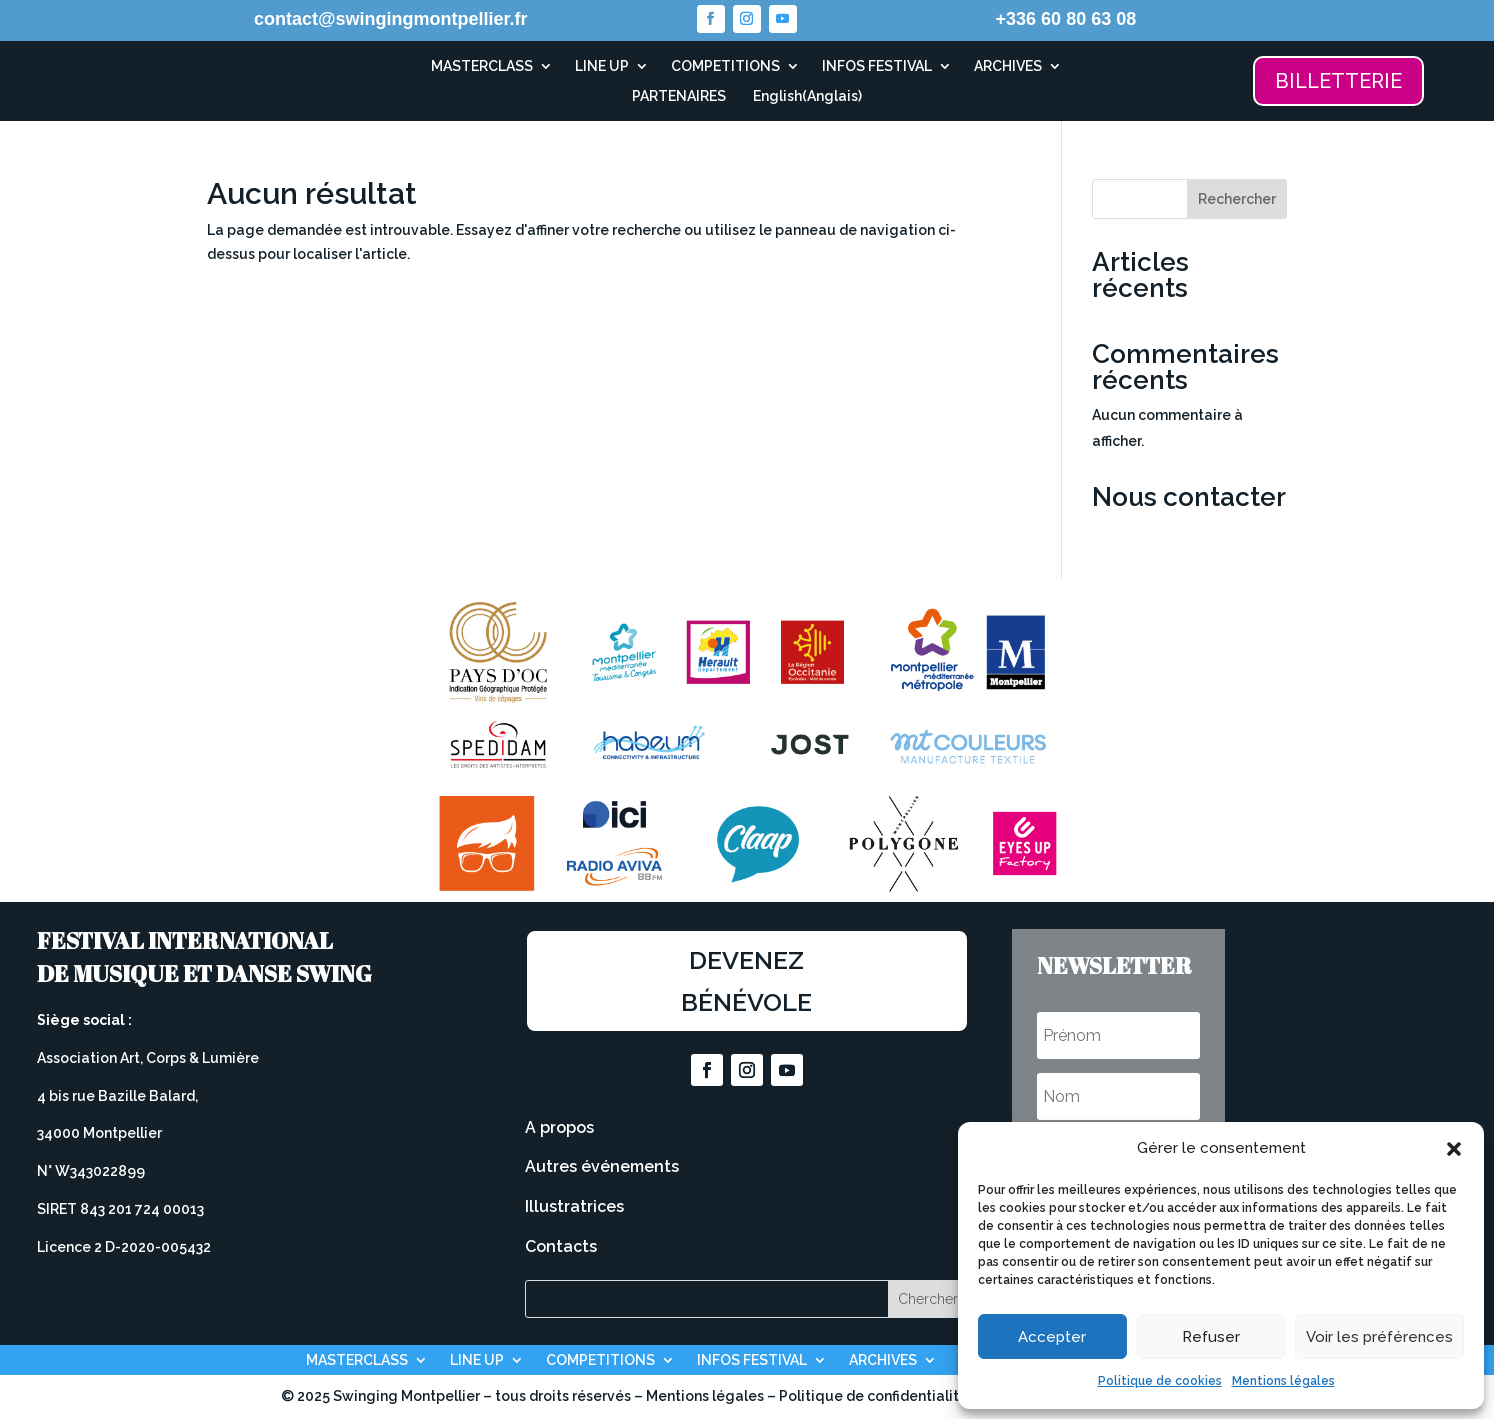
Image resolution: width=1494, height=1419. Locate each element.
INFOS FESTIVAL (877, 66)
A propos (559, 1127)
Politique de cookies (1160, 1381)
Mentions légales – (712, 1396)
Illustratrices (574, 1206)
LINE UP (602, 66)
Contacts (561, 1246)
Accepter (1052, 1337)
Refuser (1211, 1337)
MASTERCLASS (482, 66)
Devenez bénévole (747, 981)
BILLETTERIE (1338, 81)
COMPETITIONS (725, 66)
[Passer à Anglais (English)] (804, 100)
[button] (1454, 1149)
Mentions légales (1283, 1381)
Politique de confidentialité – (881, 1396)
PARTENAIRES (679, 96)
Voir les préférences (1379, 1337)
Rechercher (1237, 199)
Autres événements (602, 1166)
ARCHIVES (1008, 66)
